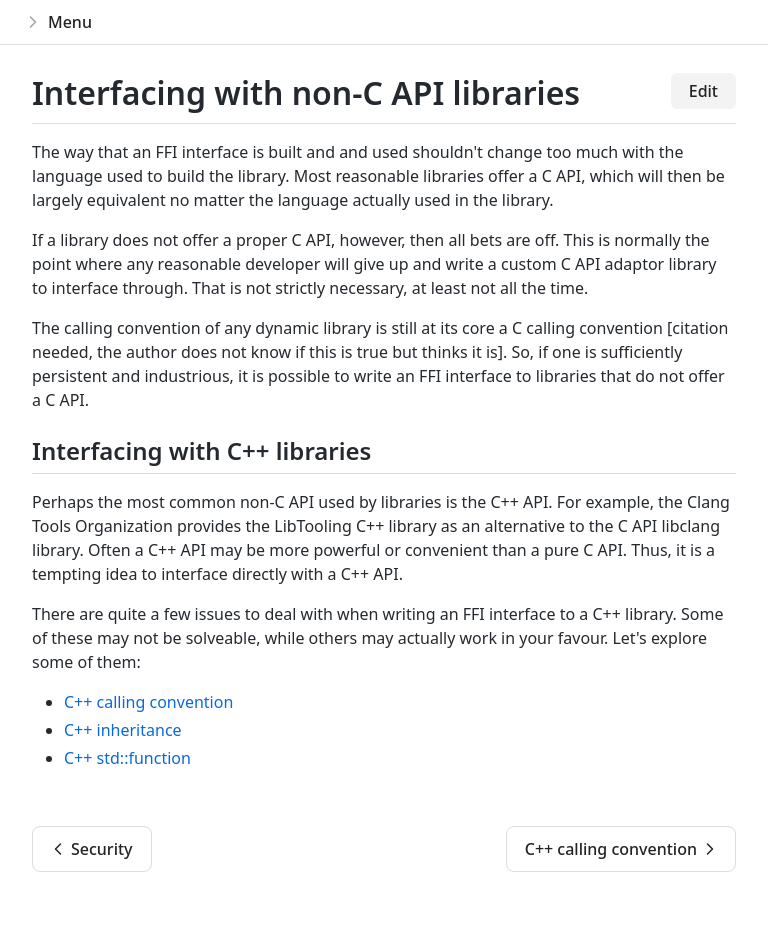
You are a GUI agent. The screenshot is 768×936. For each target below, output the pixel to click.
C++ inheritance (123, 730)
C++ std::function (127, 758)
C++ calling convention (148, 702)
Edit (703, 91)
